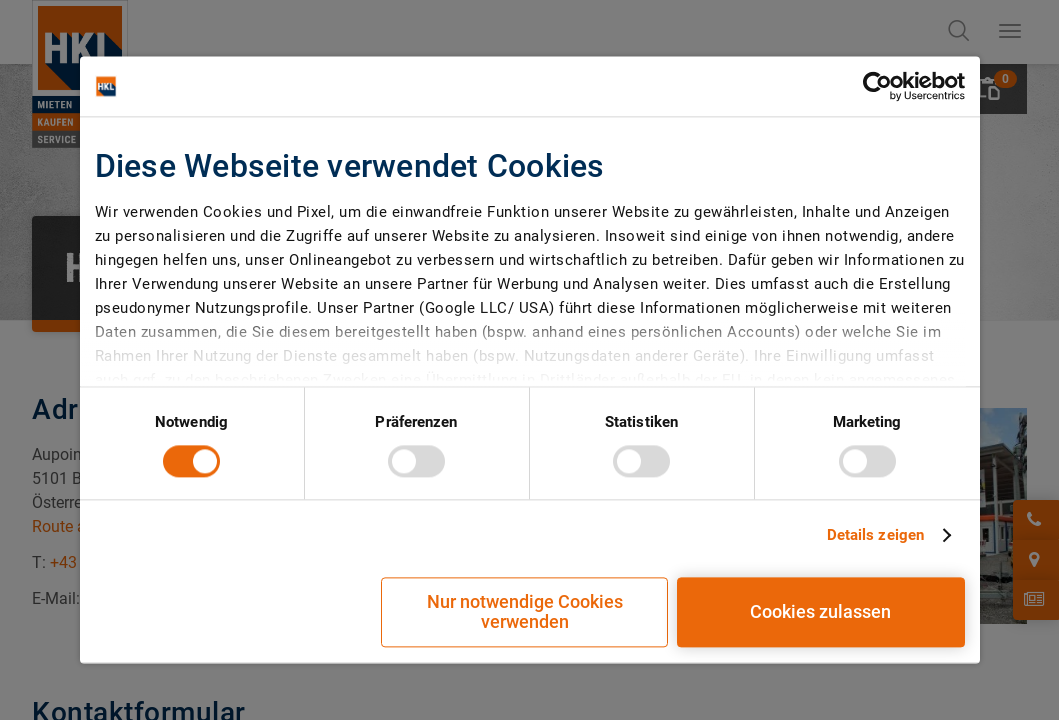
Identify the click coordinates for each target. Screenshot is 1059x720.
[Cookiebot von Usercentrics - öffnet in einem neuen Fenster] (877, 86)
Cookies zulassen (820, 612)
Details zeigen (875, 535)
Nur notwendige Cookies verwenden (525, 612)
